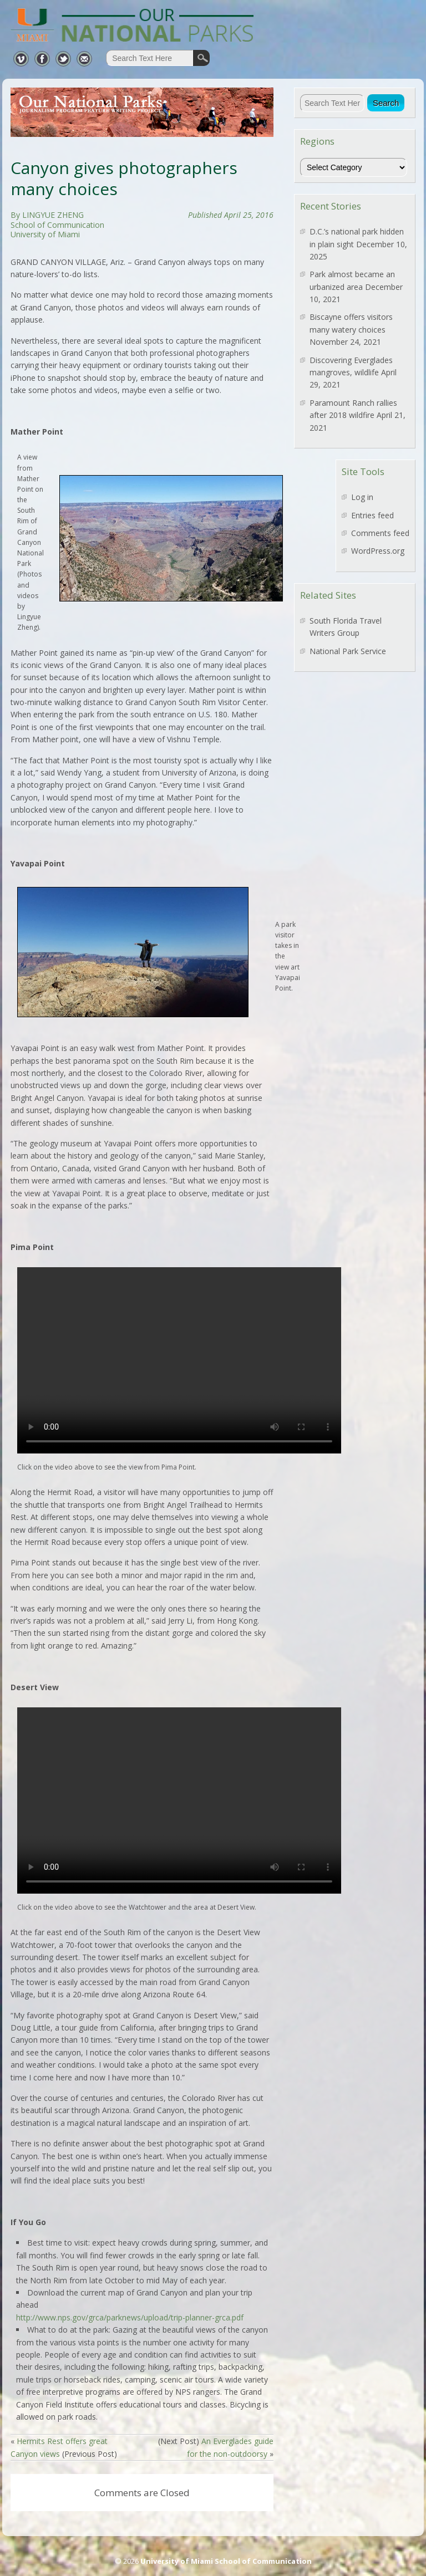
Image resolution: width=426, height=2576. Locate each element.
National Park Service (348, 651)
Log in (362, 497)
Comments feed (380, 533)
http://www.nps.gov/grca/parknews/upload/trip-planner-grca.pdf (130, 2317)
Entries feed (372, 515)
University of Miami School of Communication (226, 2561)
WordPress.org (377, 550)
